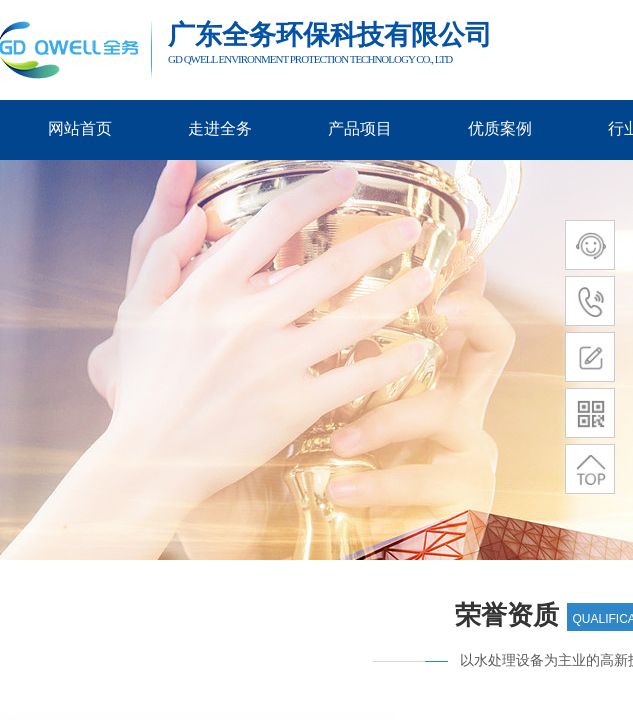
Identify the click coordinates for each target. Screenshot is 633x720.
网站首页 (80, 128)
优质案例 (500, 128)
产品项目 (360, 128)
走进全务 (220, 128)
